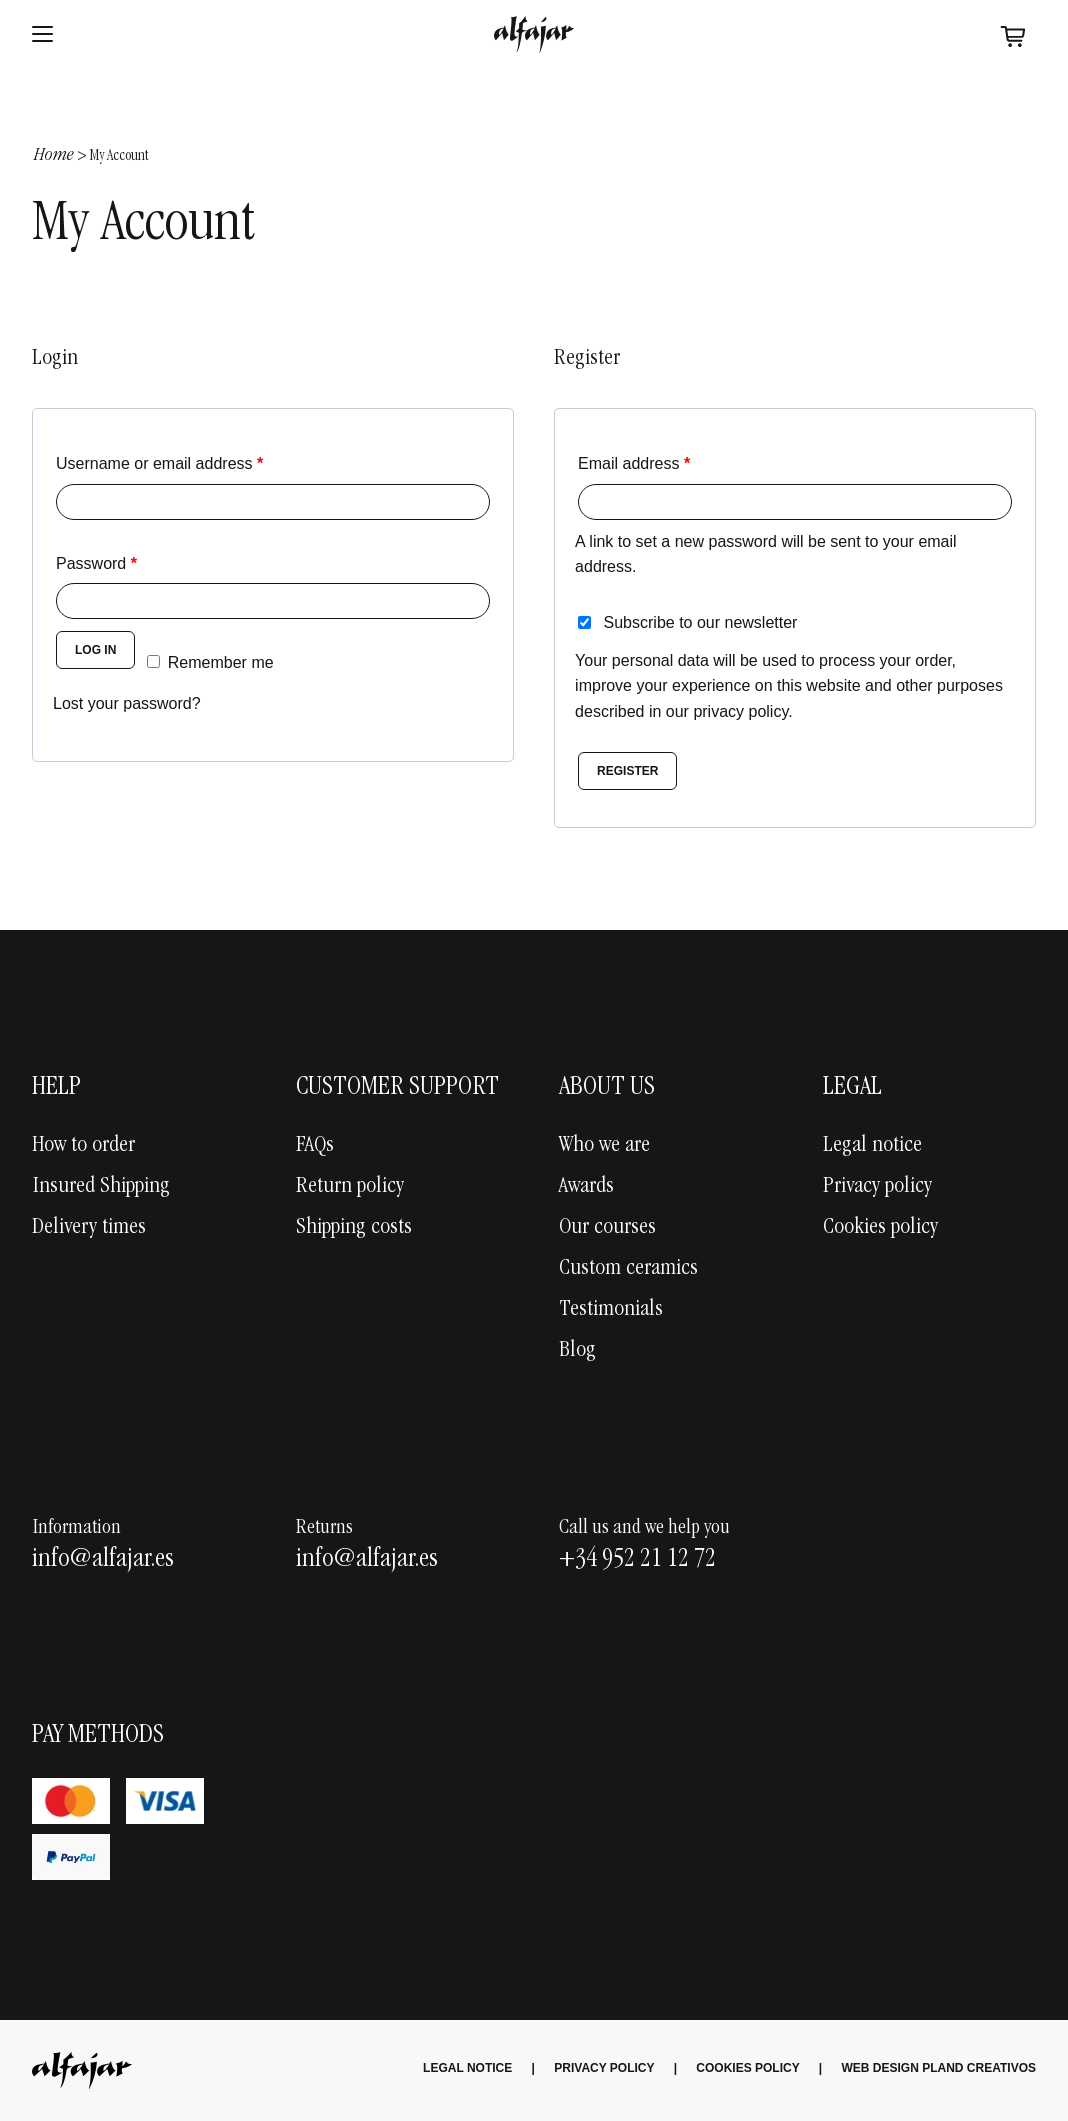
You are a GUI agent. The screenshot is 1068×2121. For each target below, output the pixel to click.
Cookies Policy (747, 2068)
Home (54, 156)
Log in (95, 650)
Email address (634, 463)
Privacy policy (877, 1187)
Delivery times (89, 1228)
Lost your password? (127, 703)
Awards (586, 1187)
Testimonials (611, 1310)
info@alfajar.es (103, 1560)
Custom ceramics (628, 1269)
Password (96, 563)
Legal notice (872, 1146)
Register (627, 771)
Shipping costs (354, 1228)
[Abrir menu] (42, 35)
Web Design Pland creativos (939, 2068)
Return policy (350, 1187)
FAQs (315, 1146)
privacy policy (740, 711)
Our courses (607, 1228)
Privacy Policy (604, 2068)
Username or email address (159, 463)
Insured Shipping (101, 1187)
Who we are (604, 1146)
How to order (83, 1146)
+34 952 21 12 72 (637, 1560)
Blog (577, 1351)
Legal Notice (467, 2068)
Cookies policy (880, 1228)
